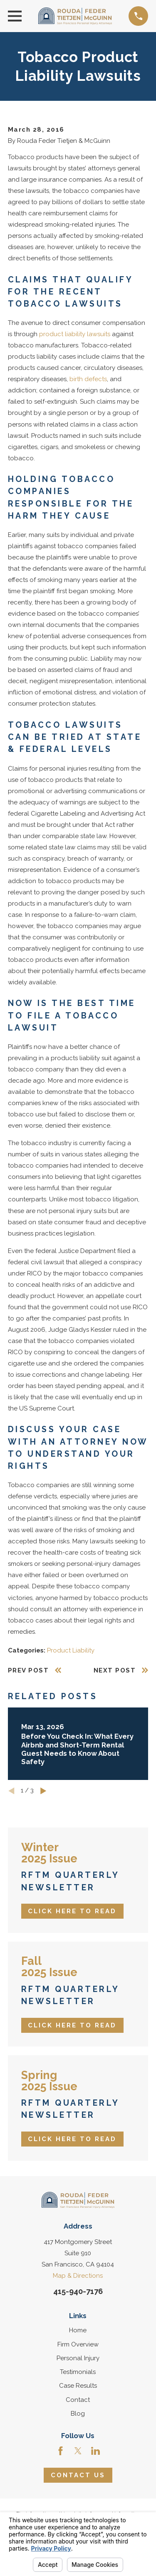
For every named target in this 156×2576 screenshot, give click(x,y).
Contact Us (78, 2475)
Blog (78, 2413)
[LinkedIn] (95, 2450)
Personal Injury (78, 2358)
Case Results (78, 2385)
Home (78, 2330)
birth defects (88, 379)
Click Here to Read (72, 1911)
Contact (78, 2400)
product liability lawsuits (74, 334)
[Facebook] (60, 2450)
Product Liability (70, 1650)
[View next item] (43, 1791)
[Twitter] (78, 2450)
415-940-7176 (78, 2291)
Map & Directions (78, 2275)
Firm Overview (78, 2344)
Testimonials (78, 2372)
